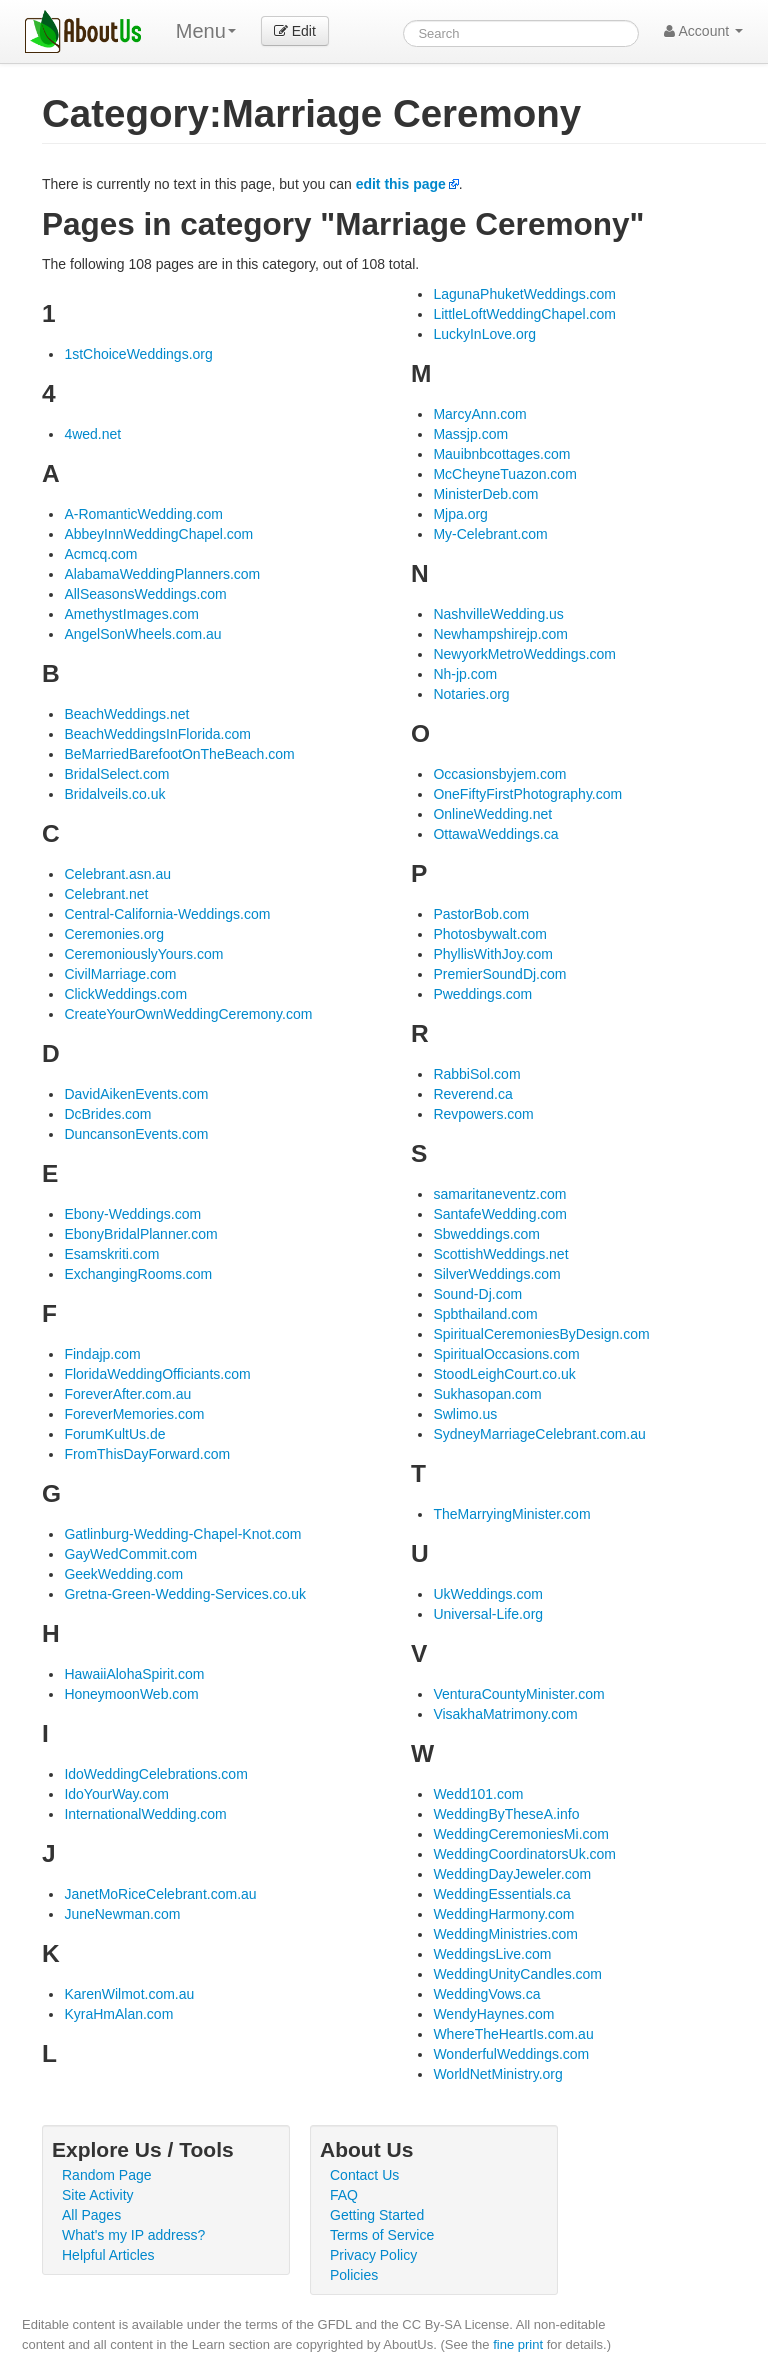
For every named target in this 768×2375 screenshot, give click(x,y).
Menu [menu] (206, 31)
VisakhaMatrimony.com (505, 1714)
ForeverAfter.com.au (127, 1394)
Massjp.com (470, 434)
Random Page (107, 2175)
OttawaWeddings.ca (495, 834)
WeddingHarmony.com (503, 1914)
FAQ (344, 2195)
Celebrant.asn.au (117, 874)
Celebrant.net (106, 894)
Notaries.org (471, 694)
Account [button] (703, 31)
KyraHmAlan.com (118, 2014)
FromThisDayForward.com (147, 1454)
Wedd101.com (478, 1794)
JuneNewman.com (122, 1914)
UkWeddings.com (487, 1594)
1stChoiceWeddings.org (138, 354)
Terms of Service (382, 2235)
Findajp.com (102, 1354)
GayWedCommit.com (130, 1554)
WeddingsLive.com (492, 1954)
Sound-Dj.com (477, 1294)
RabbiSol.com (476, 1074)
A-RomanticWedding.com (143, 514)
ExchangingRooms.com (138, 1274)
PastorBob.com (481, 914)
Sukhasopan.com (487, 1394)
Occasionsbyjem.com (499, 774)
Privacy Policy (373, 2255)
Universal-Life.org (488, 1614)
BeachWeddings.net (126, 714)
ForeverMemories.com (134, 1414)
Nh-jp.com (465, 674)
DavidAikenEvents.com (136, 1094)
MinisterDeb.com (485, 494)
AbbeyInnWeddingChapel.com (158, 534)
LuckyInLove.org (484, 334)
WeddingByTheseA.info (506, 1814)
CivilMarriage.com (120, 974)
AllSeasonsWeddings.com (145, 594)
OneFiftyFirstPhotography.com (527, 794)
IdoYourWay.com (116, 1794)
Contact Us (364, 2175)
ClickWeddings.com (125, 994)
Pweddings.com (482, 994)
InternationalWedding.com (145, 1814)
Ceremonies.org (114, 934)
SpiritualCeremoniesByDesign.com (541, 1334)
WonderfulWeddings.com (511, 2054)
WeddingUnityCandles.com (517, 1974)
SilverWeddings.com (496, 1274)
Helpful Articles (108, 2255)
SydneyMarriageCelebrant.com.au (539, 1434)
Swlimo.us (465, 1414)
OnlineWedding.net (492, 814)
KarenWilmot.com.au (129, 1994)
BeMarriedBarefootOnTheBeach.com (179, 754)
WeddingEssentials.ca (501, 1894)
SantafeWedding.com (500, 1214)
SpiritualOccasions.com (506, 1354)
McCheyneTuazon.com (504, 474)
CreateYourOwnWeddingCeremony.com (188, 1014)
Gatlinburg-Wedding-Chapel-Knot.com (182, 1534)
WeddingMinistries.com (505, 1934)
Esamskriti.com (111, 1254)
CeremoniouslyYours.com (143, 954)
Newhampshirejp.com (500, 634)
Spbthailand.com (485, 1314)
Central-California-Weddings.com (167, 914)
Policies (354, 2275)
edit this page (401, 184)
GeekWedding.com (123, 1574)
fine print (518, 2344)
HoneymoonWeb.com (131, 1694)
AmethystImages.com (131, 614)
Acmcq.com (100, 554)
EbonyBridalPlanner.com (140, 1234)
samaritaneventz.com (499, 1194)
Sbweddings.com (486, 1234)
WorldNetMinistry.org (497, 2074)
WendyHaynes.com (493, 2014)
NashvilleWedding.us (498, 614)
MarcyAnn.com (479, 414)
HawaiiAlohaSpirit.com (134, 1674)
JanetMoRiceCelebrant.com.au (160, 1894)
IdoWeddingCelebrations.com (155, 1774)
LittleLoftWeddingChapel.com (524, 314)
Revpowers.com (483, 1114)
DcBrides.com (107, 1114)
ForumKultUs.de (114, 1434)
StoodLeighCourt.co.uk (504, 1374)
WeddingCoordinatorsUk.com (524, 1854)
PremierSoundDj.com (499, 974)
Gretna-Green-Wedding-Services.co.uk (185, 1594)
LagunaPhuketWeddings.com (524, 294)
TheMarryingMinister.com (511, 1514)
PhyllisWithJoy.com (493, 954)
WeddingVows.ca (486, 1994)
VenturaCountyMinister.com (518, 1694)
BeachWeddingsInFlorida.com (157, 734)
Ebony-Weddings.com (132, 1214)
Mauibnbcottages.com (501, 454)
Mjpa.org (460, 514)
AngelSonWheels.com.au (142, 634)
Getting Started (377, 2215)
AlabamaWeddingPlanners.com (162, 574)
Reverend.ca (472, 1094)
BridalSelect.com (116, 774)
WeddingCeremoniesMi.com (521, 1834)
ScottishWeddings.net (500, 1254)
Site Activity (98, 2195)
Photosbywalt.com (490, 934)
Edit (295, 31)
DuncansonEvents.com (136, 1134)
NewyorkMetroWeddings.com (524, 654)
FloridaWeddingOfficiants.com (157, 1374)
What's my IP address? (133, 2235)
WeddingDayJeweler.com (512, 1874)
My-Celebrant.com (490, 534)
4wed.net (92, 434)
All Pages (91, 2215)
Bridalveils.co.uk (114, 794)
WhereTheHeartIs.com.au (513, 2034)
